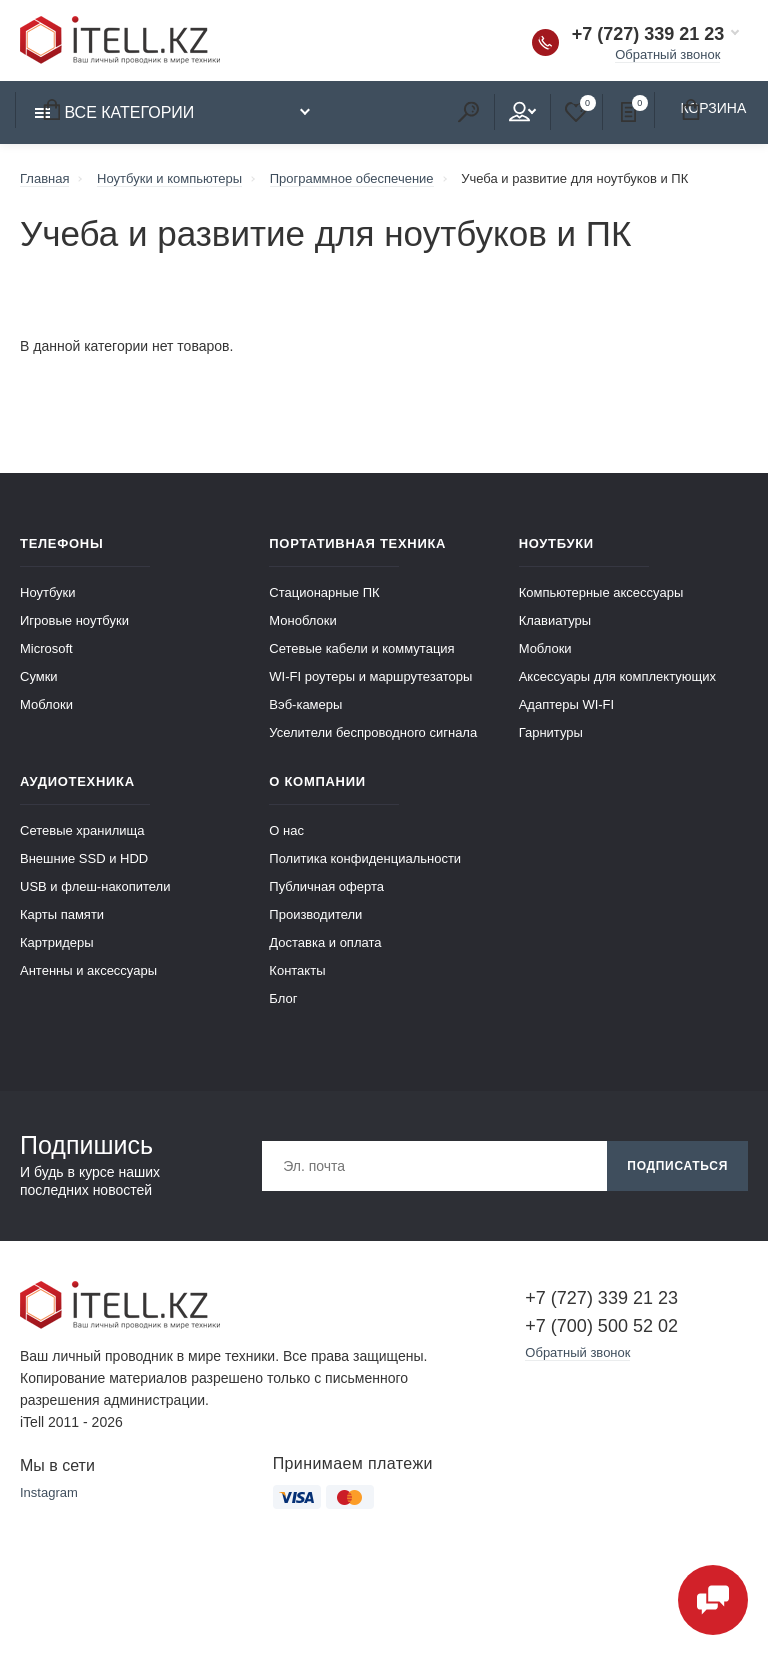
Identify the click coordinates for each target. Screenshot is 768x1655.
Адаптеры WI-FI (567, 704)
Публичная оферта (326, 886)
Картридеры (57, 942)
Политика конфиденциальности (365, 858)
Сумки (39, 676)
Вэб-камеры (305, 704)
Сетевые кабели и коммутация (361, 648)
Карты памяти (62, 914)
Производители (315, 914)
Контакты (297, 970)
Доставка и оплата (325, 942)
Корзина (51, 109)
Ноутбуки (48, 592)
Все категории (114, 112)
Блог (283, 998)
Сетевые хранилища (82, 830)
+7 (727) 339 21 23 (648, 34)
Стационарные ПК (324, 592)
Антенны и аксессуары (88, 970)
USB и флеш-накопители (95, 886)
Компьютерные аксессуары (601, 592)
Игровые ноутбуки (74, 620)
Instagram (49, 1492)
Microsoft (46, 648)
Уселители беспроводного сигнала (373, 732)
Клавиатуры (555, 620)
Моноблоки (302, 620)
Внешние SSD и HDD (84, 858)
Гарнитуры (551, 732)
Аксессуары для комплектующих (617, 676)
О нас (286, 830)
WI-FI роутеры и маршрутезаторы (370, 676)
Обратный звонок (667, 54)
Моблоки (46, 704)
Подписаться (677, 1166)
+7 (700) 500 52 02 (601, 1326)
